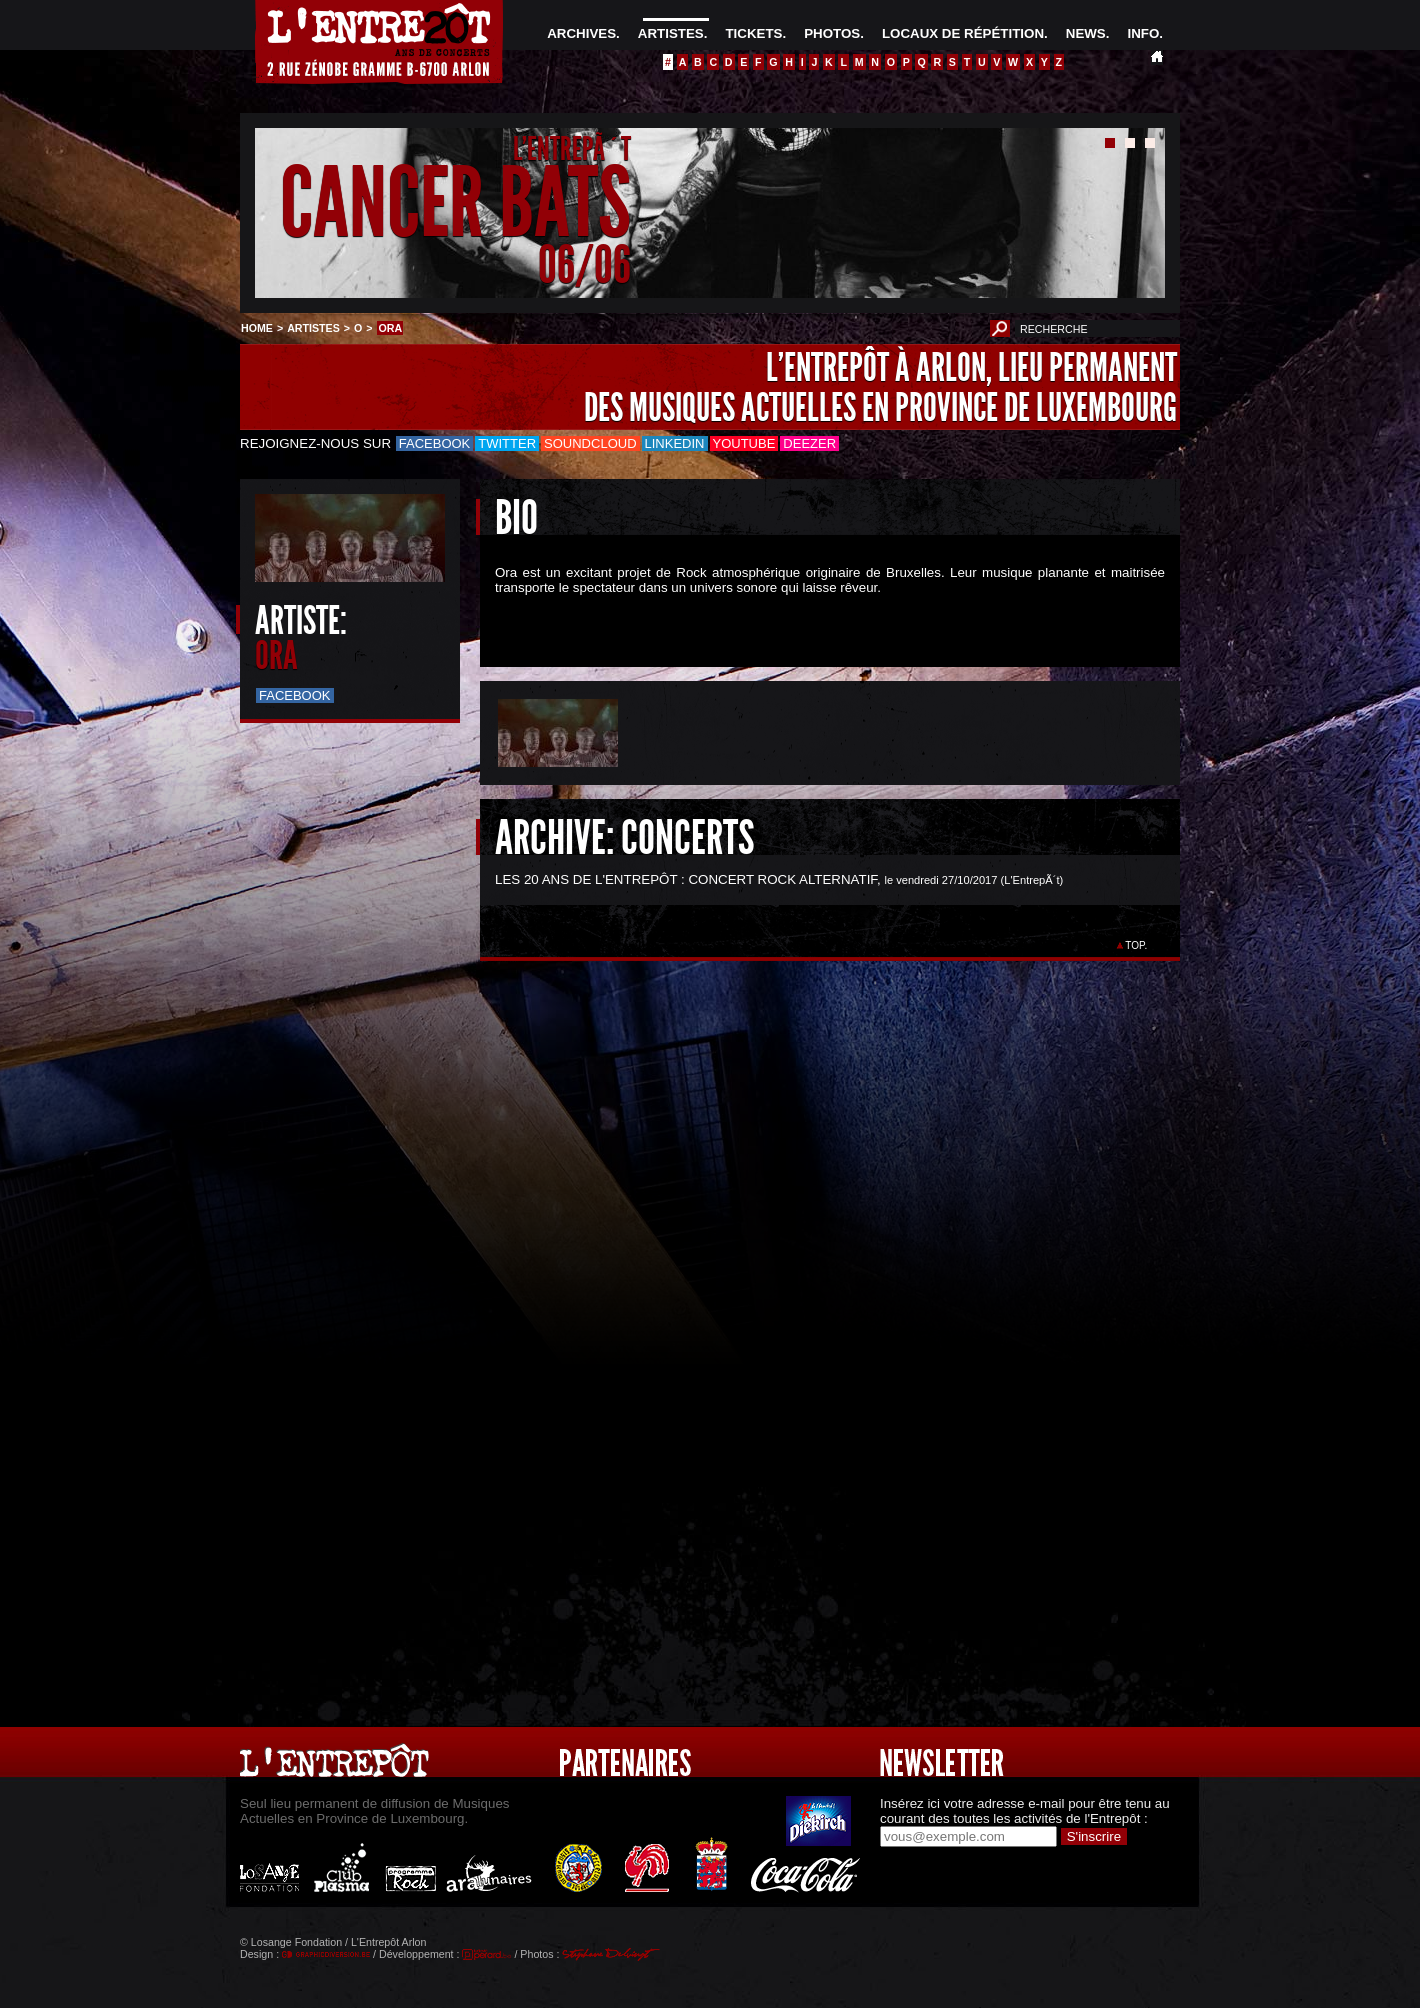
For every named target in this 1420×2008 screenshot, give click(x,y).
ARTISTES (671, 33)
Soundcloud (590, 443)
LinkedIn (675, 443)
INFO (1143, 33)
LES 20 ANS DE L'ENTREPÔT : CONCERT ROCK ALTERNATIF (686, 879)
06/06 (584, 264)
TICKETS (753, 33)
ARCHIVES (581, 33)
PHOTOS (832, 33)
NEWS (1086, 33)
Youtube (744, 443)
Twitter (507, 443)
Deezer (809, 443)
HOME (257, 328)
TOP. (1136, 945)
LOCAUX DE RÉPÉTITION (963, 33)
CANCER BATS (455, 203)
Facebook (435, 443)
